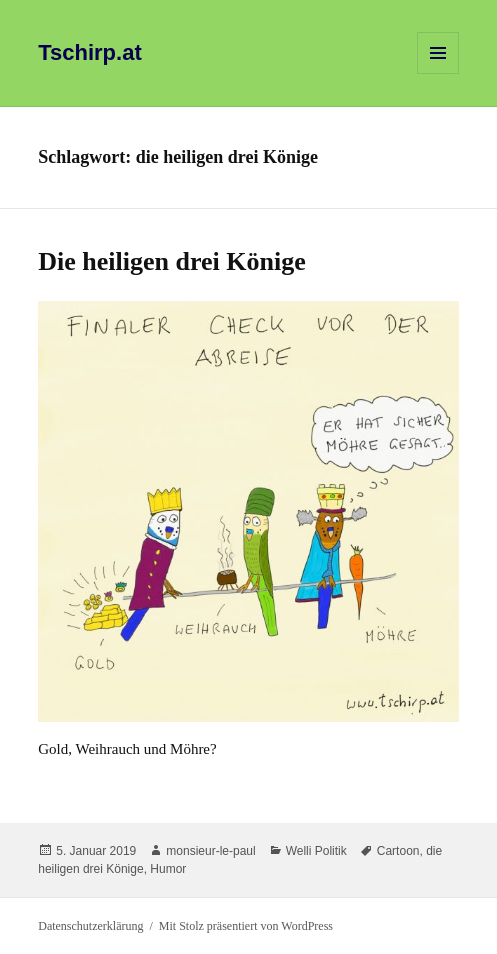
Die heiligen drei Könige (171, 261)
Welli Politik (316, 851)
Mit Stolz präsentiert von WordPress (246, 926)
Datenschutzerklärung (90, 926)
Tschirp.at (90, 52)
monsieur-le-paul (210, 851)
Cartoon (398, 851)
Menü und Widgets (438, 73)
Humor (168, 869)
